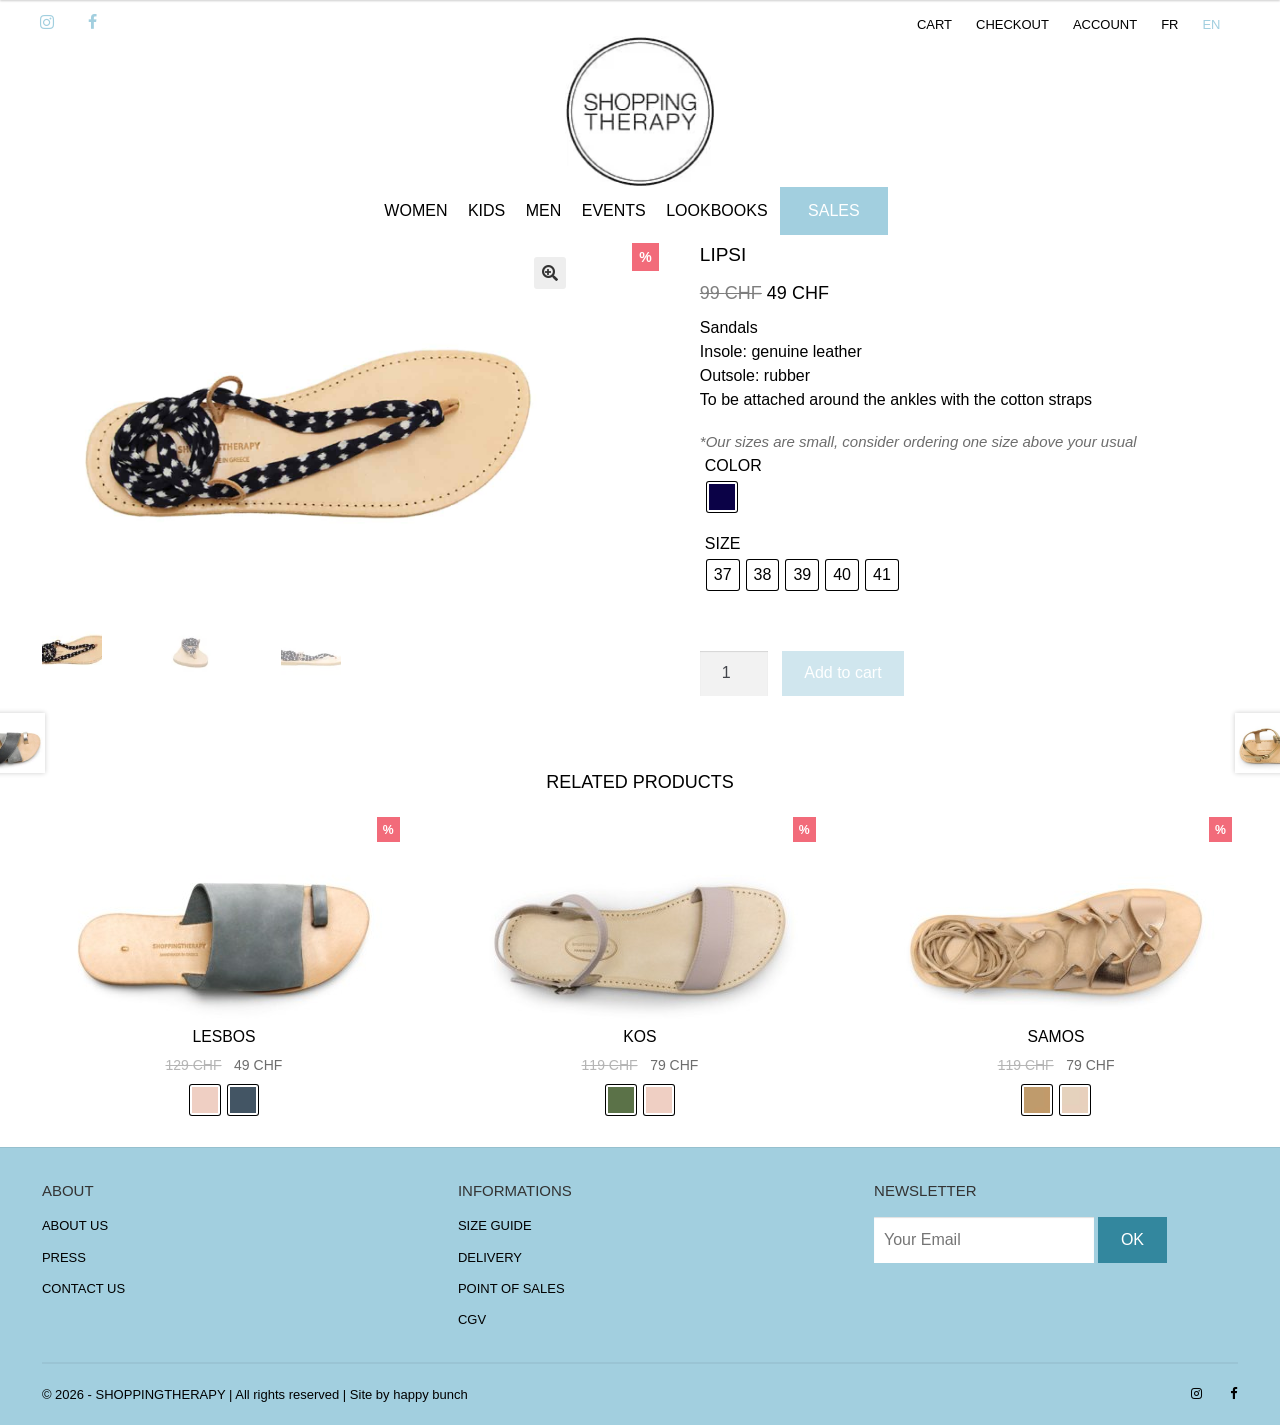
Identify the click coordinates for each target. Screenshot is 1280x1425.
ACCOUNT (1105, 24)
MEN (544, 210)
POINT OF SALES (511, 1288)
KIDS (486, 210)
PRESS (64, 1257)
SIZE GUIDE (495, 1225)
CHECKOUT (1012, 24)
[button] (550, 273)
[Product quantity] (734, 674)
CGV (472, 1319)
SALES (834, 210)
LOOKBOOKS (716, 210)
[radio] (722, 497)
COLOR (733, 465)
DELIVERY (490, 1257)
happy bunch (430, 1394)
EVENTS (614, 210)
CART (934, 24)
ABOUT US (75, 1225)
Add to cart (842, 672)
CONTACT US (83, 1288)
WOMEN (415, 210)
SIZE (723, 543)
